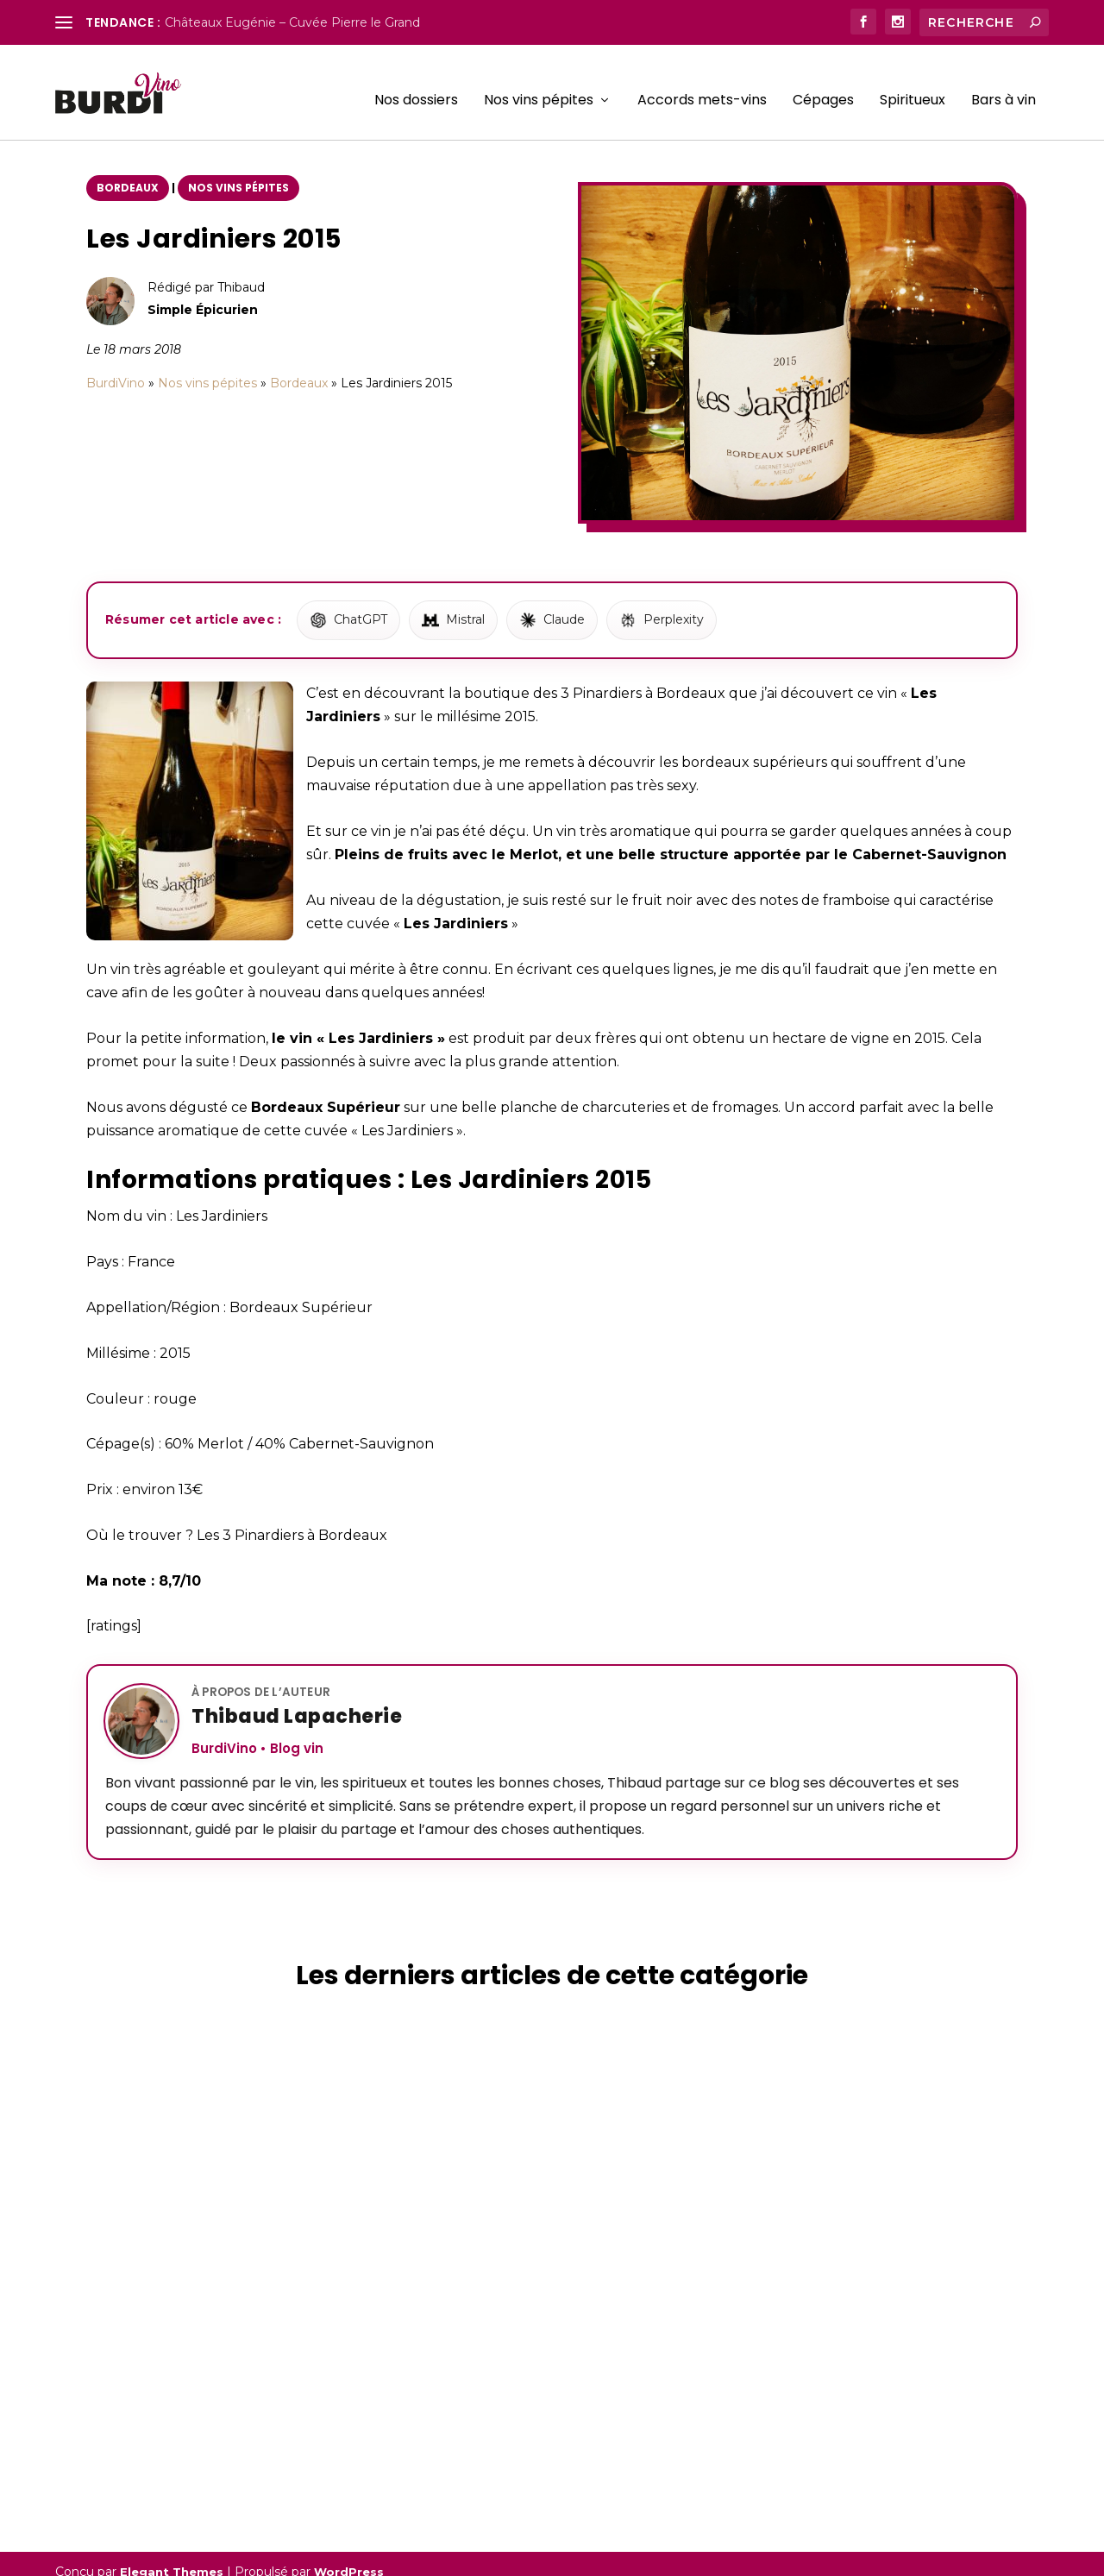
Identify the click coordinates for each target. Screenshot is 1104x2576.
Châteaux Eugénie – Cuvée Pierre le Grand (292, 22)
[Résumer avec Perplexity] (661, 605)
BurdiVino (115, 367)
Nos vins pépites (538, 86)
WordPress (349, 2556)
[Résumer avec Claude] (552, 605)
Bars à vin (1003, 86)
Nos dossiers (416, 86)
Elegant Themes (171, 2556)
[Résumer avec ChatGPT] (348, 605)
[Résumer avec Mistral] (453, 605)
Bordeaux (128, 172)
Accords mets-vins (702, 86)
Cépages (823, 86)
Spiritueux (912, 86)
